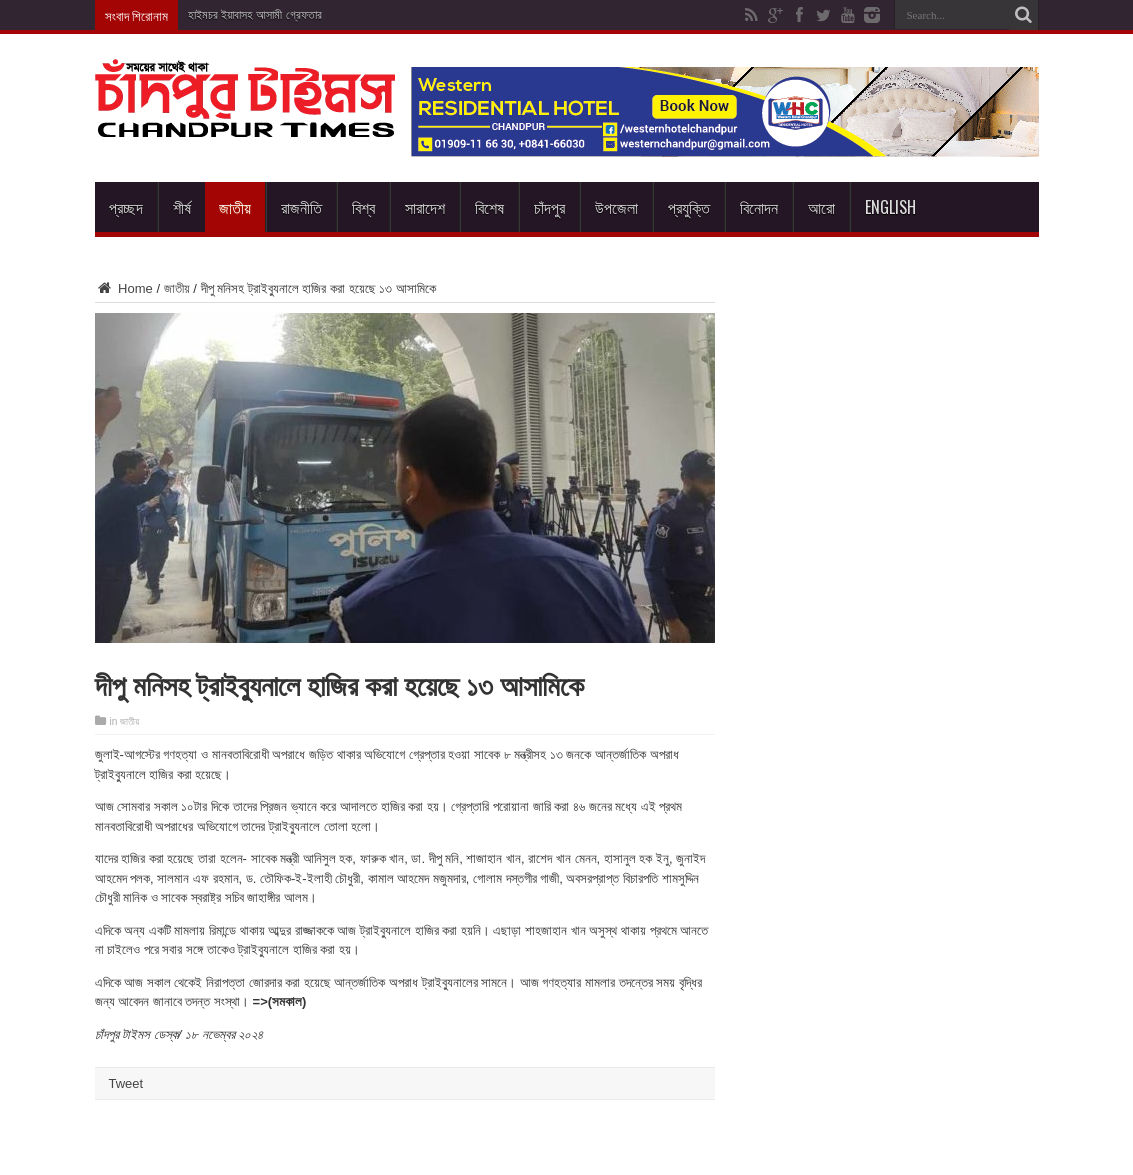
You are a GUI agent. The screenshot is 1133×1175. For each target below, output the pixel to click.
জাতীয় (235, 207)
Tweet (126, 1083)
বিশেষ (489, 207)
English (890, 207)
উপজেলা (616, 207)
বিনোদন (759, 207)
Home (124, 288)
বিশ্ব (363, 207)
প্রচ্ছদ (126, 207)
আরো (821, 207)
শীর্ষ (182, 207)
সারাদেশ (425, 207)
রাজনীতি (301, 207)
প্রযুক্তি (689, 207)
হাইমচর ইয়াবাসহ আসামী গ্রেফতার (255, 15)
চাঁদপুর (549, 207)
